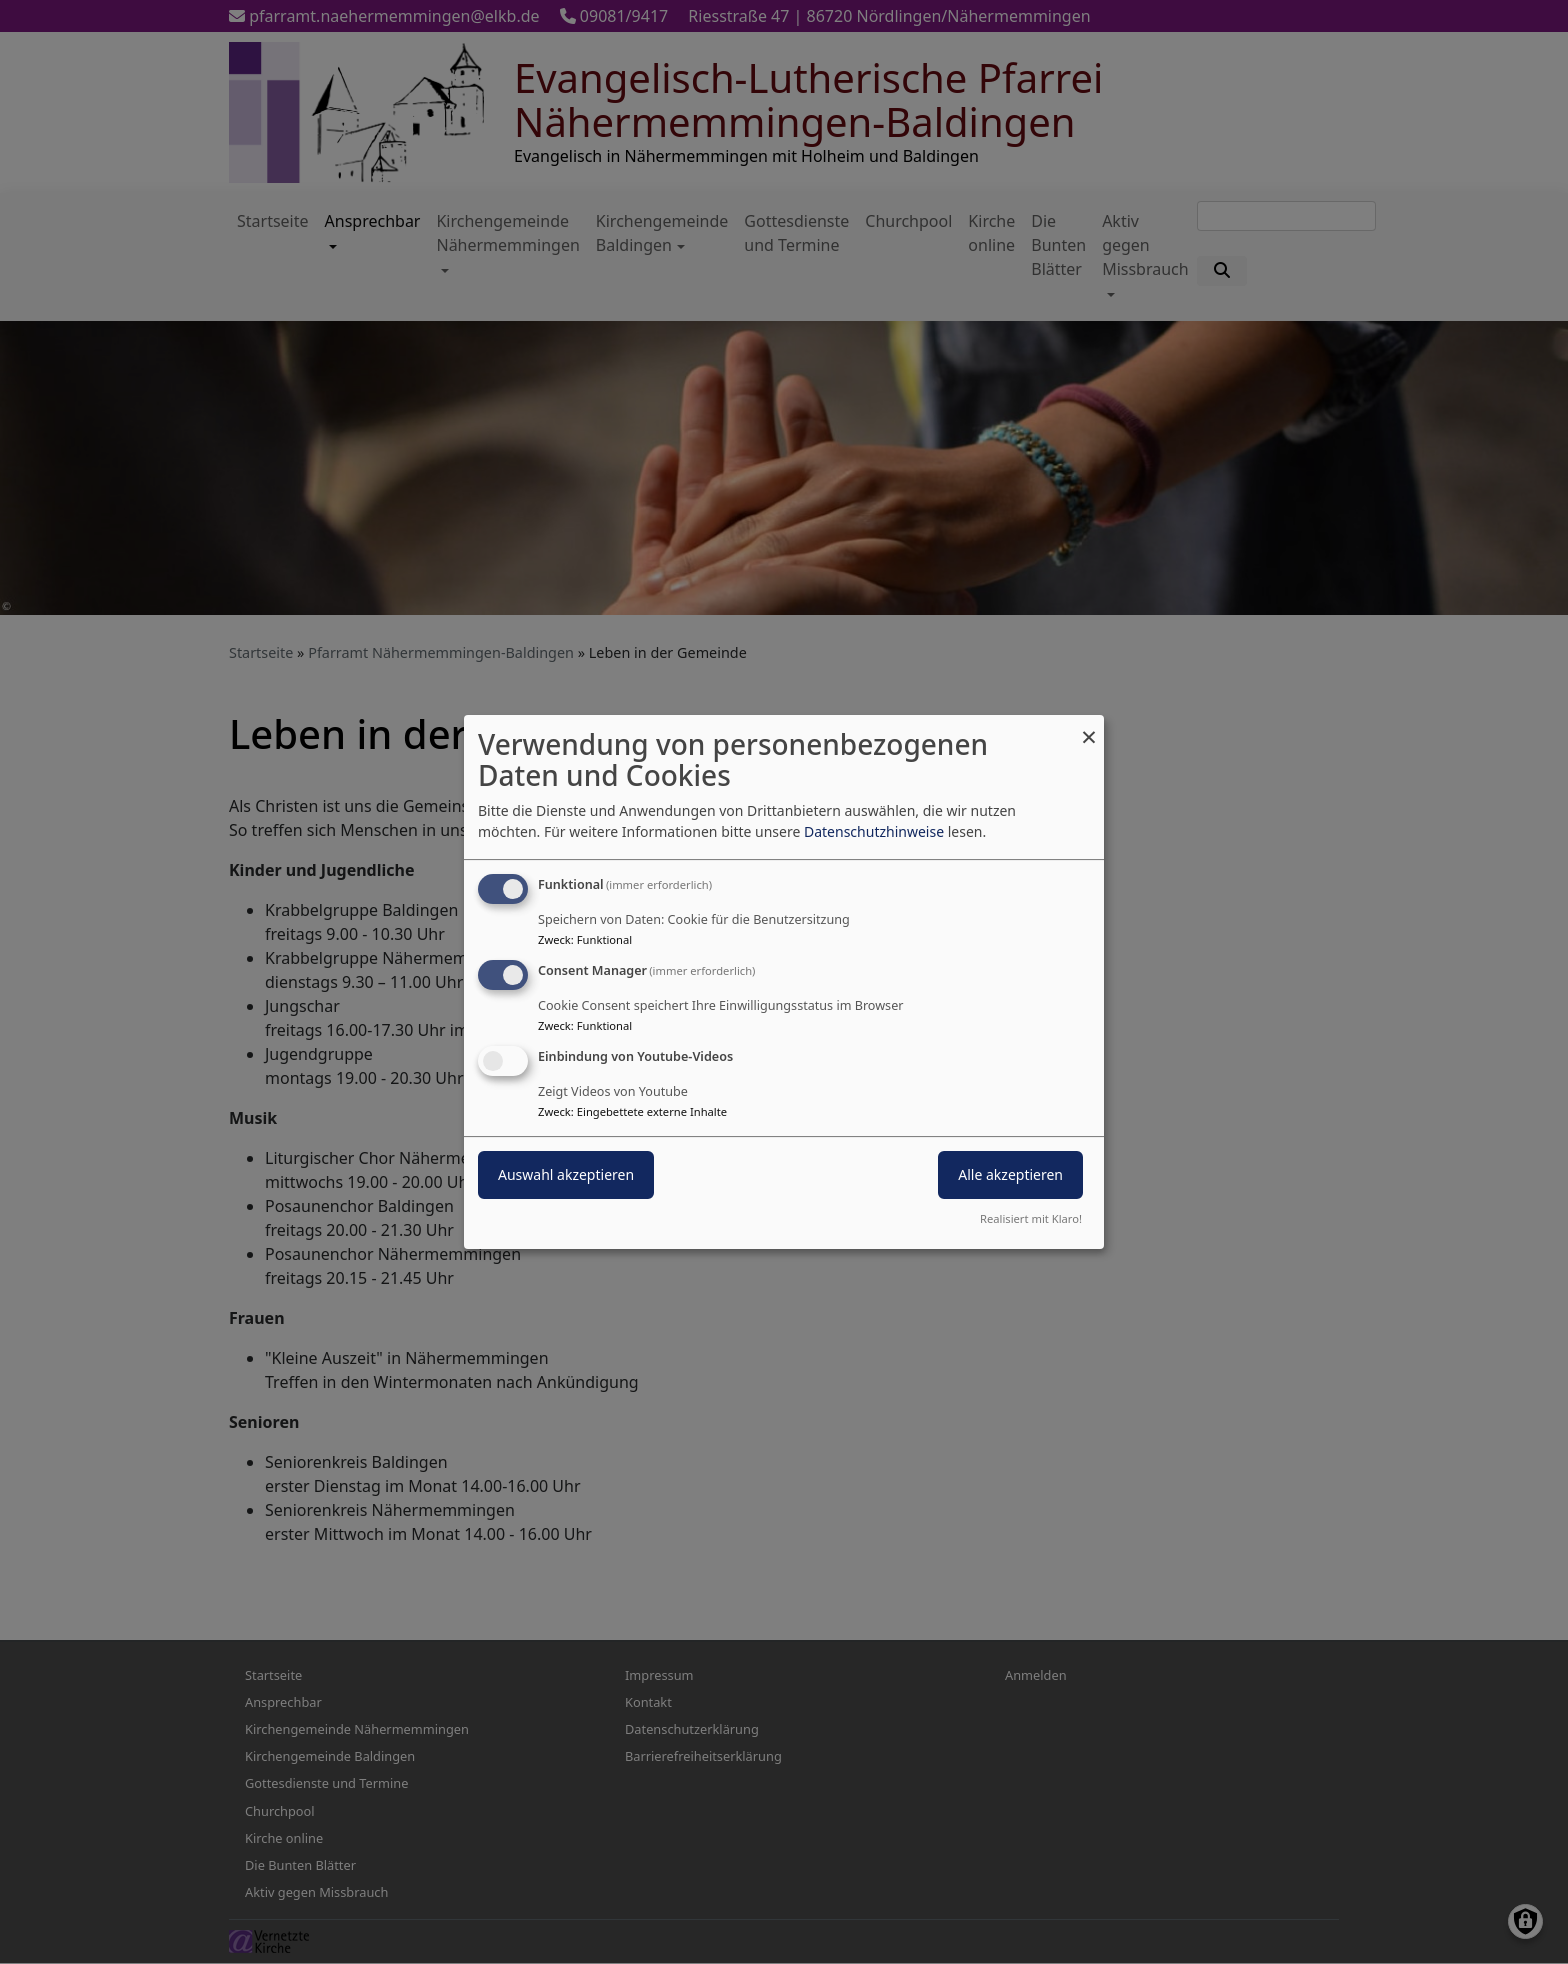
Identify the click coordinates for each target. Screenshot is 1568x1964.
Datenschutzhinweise (874, 831)
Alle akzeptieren (1010, 1174)
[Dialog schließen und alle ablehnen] (1089, 727)
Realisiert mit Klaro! (1031, 1218)
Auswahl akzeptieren (566, 1174)
